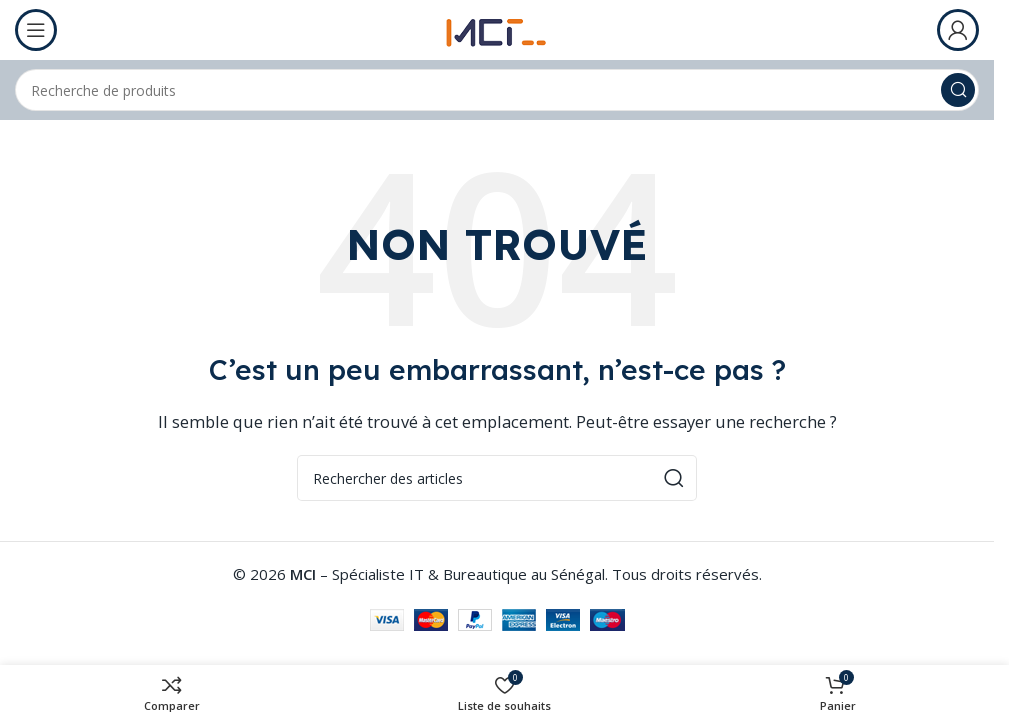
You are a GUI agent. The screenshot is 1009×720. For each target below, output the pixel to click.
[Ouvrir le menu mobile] (36, 30)
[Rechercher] (497, 90)
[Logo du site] (497, 28)
